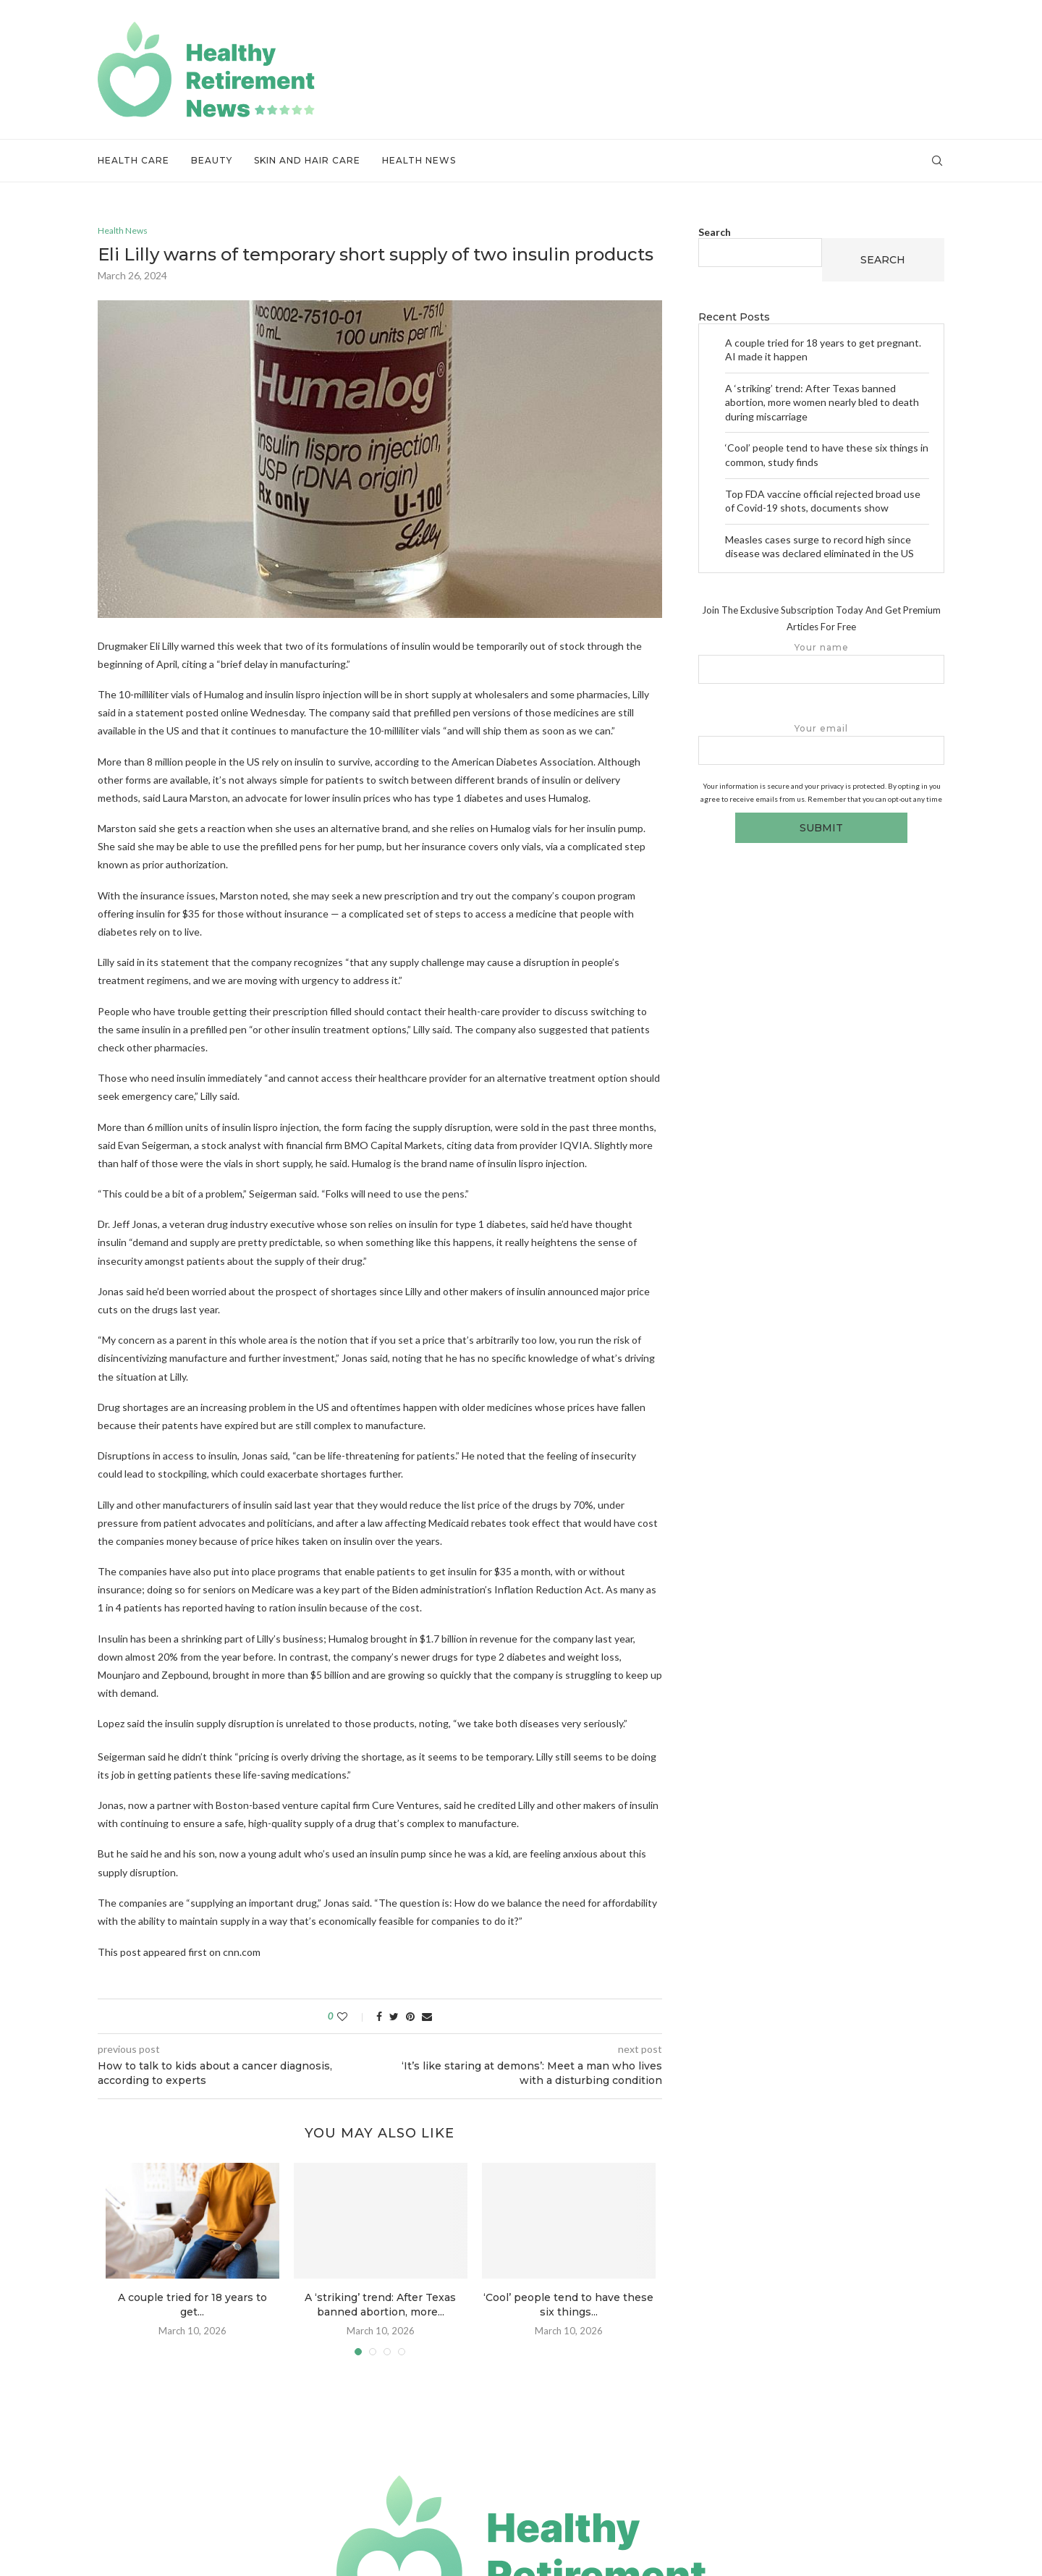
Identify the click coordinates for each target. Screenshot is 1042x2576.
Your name (821, 663)
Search (714, 232)
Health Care (133, 160)
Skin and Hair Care (307, 160)
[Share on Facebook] (379, 2017)
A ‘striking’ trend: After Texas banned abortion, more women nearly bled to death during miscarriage (822, 402)
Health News (419, 160)
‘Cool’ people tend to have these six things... (568, 2306)
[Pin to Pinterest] (410, 2017)
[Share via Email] (427, 2017)
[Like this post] (352, 2017)
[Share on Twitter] (394, 2017)
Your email (821, 744)
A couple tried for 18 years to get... (192, 2306)
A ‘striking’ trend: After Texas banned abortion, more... (380, 2306)
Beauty (211, 160)
